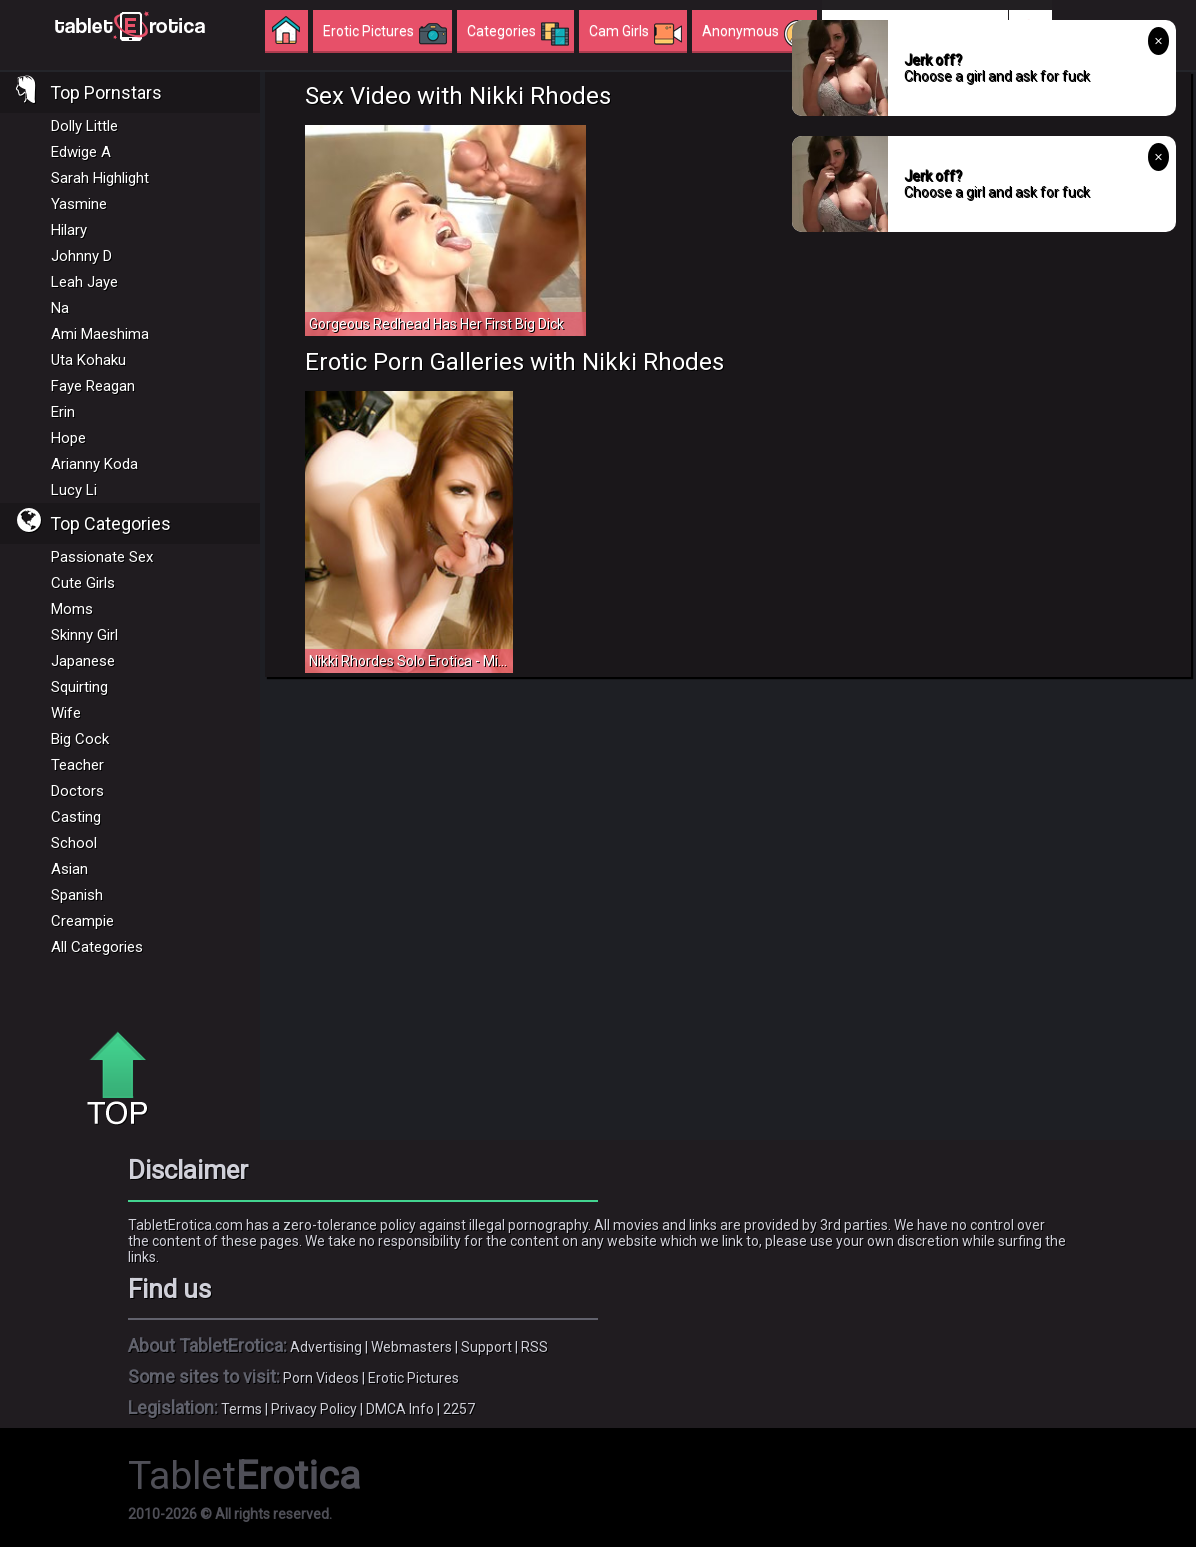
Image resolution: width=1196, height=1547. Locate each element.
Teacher (77, 765)
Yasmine (79, 204)
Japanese (83, 661)
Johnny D (81, 256)
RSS (534, 1347)
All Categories (97, 947)
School (74, 843)
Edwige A (81, 152)
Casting (76, 817)
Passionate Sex (102, 557)
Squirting (79, 687)
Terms (241, 1409)
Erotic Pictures (413, 1378)
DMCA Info (400, 1409)
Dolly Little (84, 126)
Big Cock (80, 739)
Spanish (77, 895)
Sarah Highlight (100, 178)
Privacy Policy (314, 1409)
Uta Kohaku (88, 360)
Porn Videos (321, 1378)
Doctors (77, 791)
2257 (459, 1409)
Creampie (82, 921)
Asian (69, 869)
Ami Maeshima (100, 334)
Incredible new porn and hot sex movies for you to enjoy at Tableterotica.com (130, 25)
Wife (66, 713)
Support (486, 1347)
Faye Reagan (93, 386)
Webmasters (411, 1347)
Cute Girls (83, 583)
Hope (68, 438)
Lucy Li (74, 490)
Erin (63, 412)
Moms (72, 609)
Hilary (69, 230)
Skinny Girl (84, 635)
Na (60, 308)
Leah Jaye (84, 282)
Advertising (326, 1347)
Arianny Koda (94, 464)
